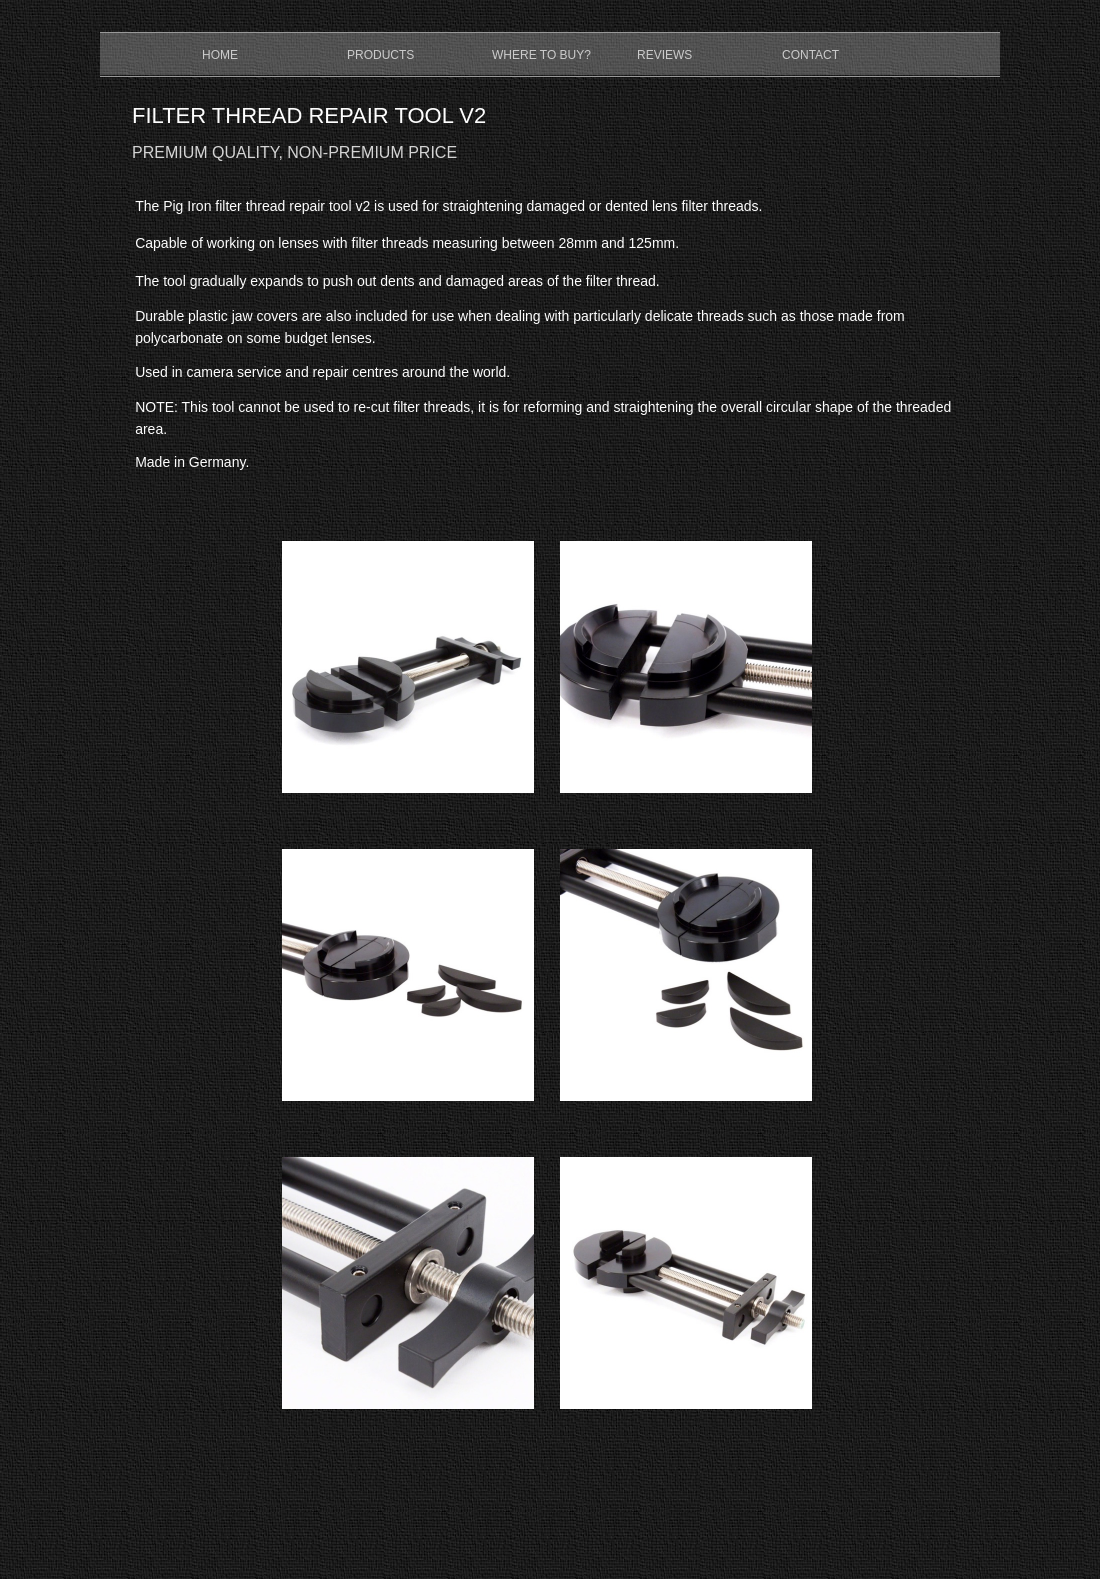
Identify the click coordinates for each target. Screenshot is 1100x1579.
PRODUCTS (380, 55)
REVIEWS (664, 55)
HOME (220, 55)
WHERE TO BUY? (541, 55)
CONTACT (810, 55)
